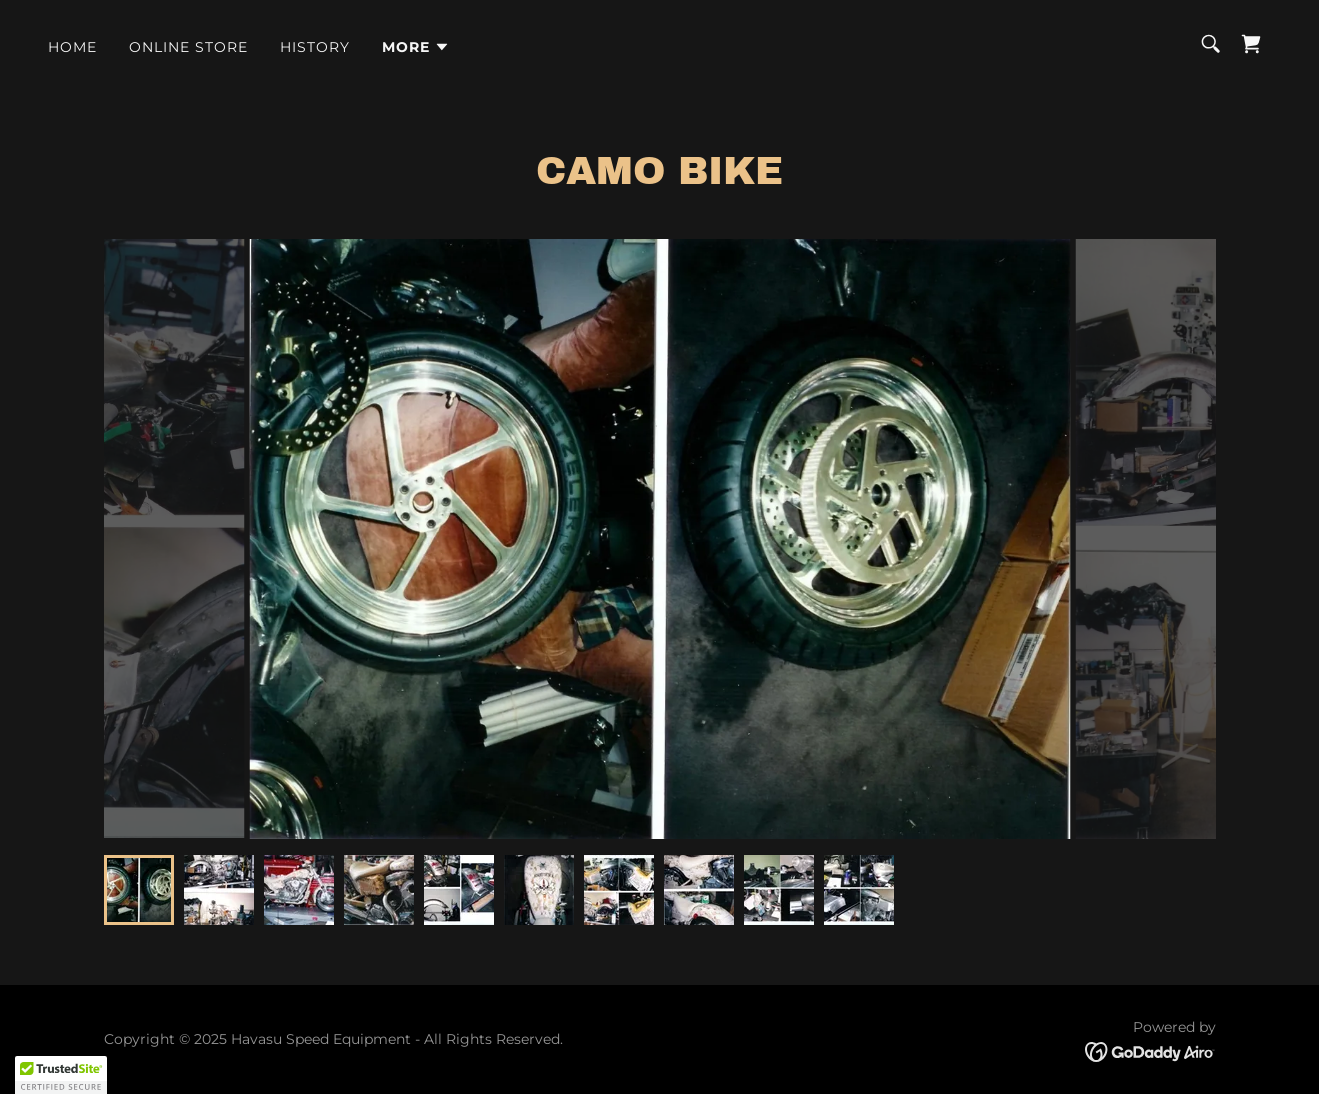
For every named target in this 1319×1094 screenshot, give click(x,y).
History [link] (315, 47)
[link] (1251, 44)
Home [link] (72, 47)
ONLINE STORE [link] (188, 47)
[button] (416, 47)
